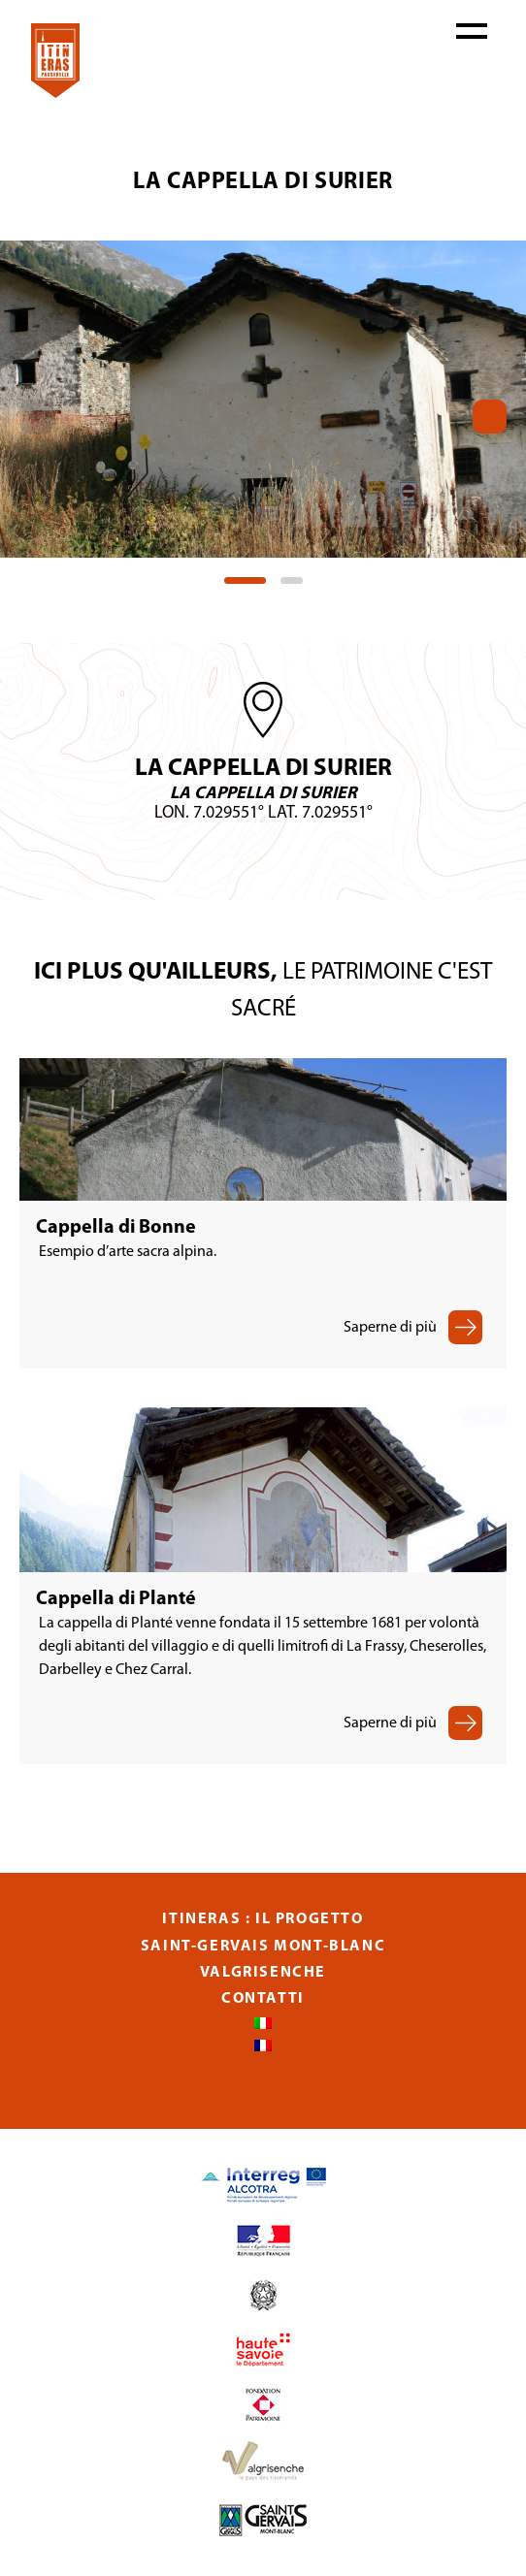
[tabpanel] (263, 399)
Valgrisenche (263, 1972)
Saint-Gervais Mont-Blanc (263, 1946)
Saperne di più (390, 1328)
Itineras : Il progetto (262, 1919)
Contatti (263, 1999)
